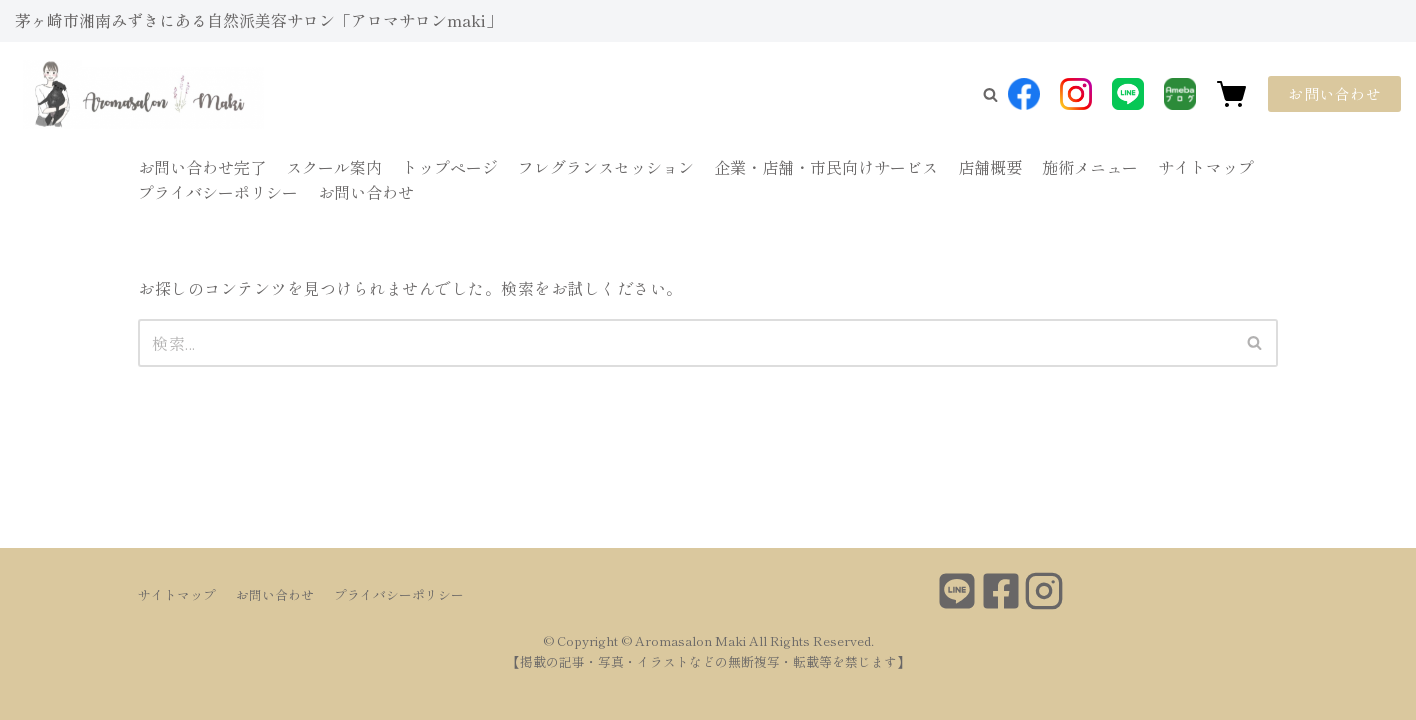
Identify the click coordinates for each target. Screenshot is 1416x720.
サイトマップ (1206, 167)
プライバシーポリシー (218, 192)
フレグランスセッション (606, 167)
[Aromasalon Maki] (105, 94)
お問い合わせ (1334, 93)
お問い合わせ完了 (202, 167)
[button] (990, 94)
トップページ (450, 167)
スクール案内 (334, 167)
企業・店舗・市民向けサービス (826, 167)
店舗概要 (990, 167)
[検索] (685, 343)
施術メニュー (1090, 167)
